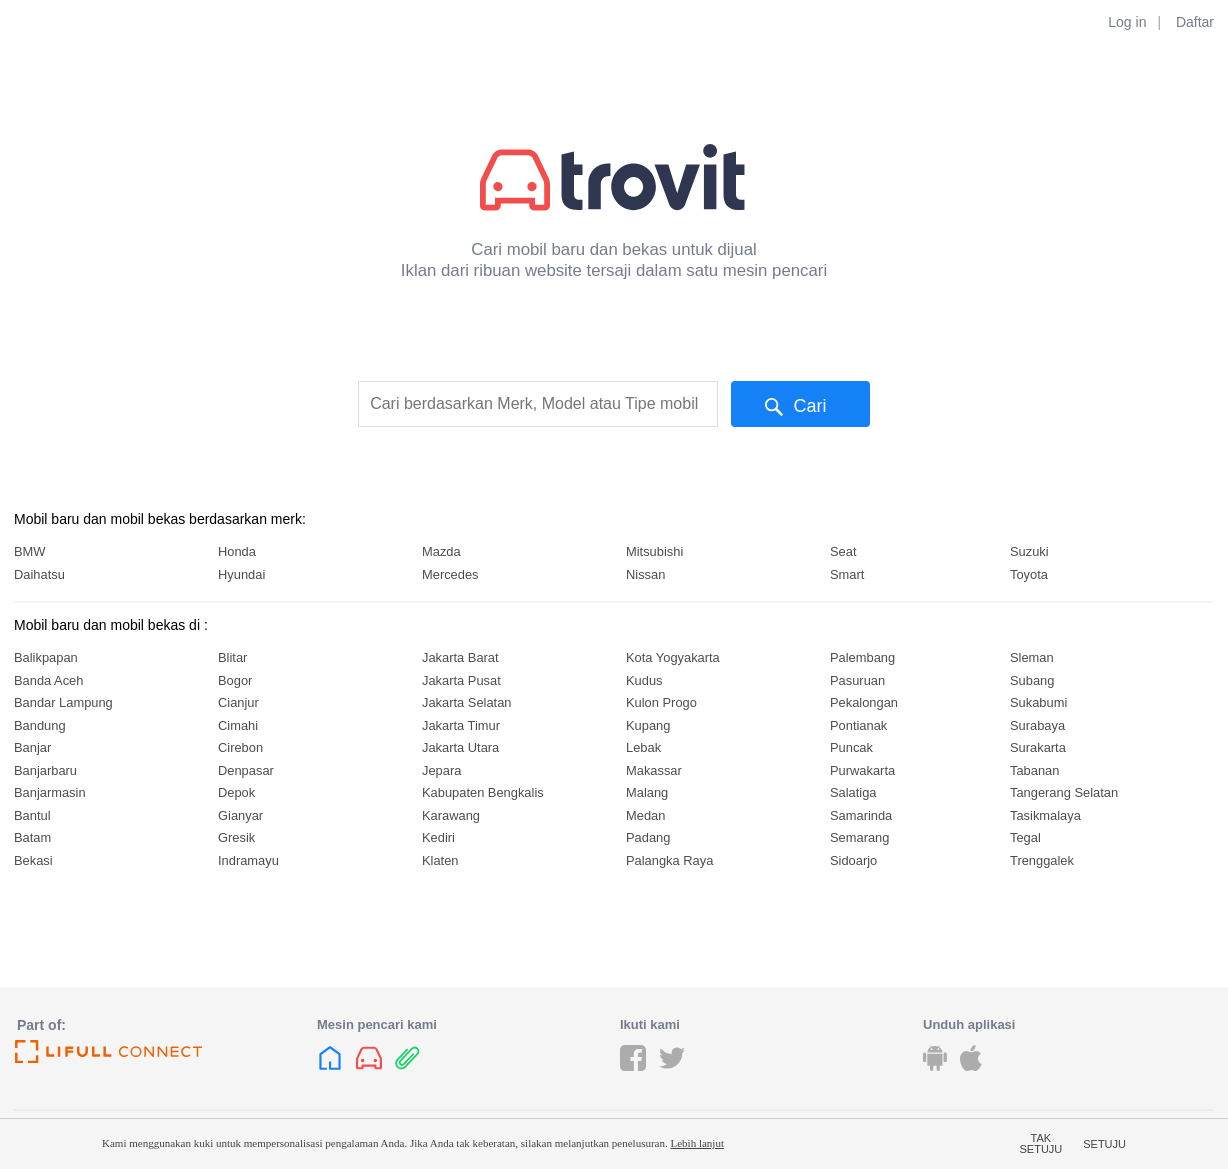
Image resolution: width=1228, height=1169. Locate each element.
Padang (648, 837)
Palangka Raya (669, 860)
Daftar (1195, 22)
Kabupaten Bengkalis (483, 792)
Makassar (654, 770)
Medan (645, 815)
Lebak (643, 747)
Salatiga (853, 792)
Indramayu (248, 860)
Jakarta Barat (460, 657)
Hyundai (241, 574)
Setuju (1104, 1144)
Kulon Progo (661, 702)
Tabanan (1034, 770)
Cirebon (240, 747)
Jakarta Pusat (461, 680)
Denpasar (246, 770)
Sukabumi (1038, 702)
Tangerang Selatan (1064, 792)
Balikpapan (46, 657)
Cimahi (238, 725)
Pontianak (858, 725)
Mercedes (450, 574)
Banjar (32, 747)
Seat (843, 551)
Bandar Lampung (63, 702)
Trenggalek (1042, 860)
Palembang (862, 657)
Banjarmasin (50, 792)
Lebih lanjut (696, 1143)
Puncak (851, 747)
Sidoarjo (853, 860)
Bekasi (33, 860)
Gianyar (240, 815)
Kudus (644, 680)
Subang (1032, 680)
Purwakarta (862, 770)
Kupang (648, 725)
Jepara (441, 770)
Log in (1127, 22)
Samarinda (861, 815)
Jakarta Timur (461, 725)
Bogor (235, 680)
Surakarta (1038, 747)
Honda (237, 551)
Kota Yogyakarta (673, 657)
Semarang (859, 837)
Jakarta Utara (460, 747)
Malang (647, 792)
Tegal (1025, 837)
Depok (236, 792)
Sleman (1032, 657)
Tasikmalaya (1045, 815)
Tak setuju (1041, 1144)
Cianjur (238, 702)
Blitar (232, 657)
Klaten (440, 860)
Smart (847, 574)
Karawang (451, 815)
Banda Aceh (48, 680)
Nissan (645, 574)
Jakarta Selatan (466, 702)
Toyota (1029, 574)
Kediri (438, 837)
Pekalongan (864, 702)
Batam (32, 837)
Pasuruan (857, 680)
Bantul (32, 815)
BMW (29, 551)
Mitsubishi (654, 551)
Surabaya (1037, 725)
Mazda (441, 551)
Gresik (236, 837)
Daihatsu (39, 574)
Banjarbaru (45, 770)
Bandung (40, 725)
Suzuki (1029, 551)
